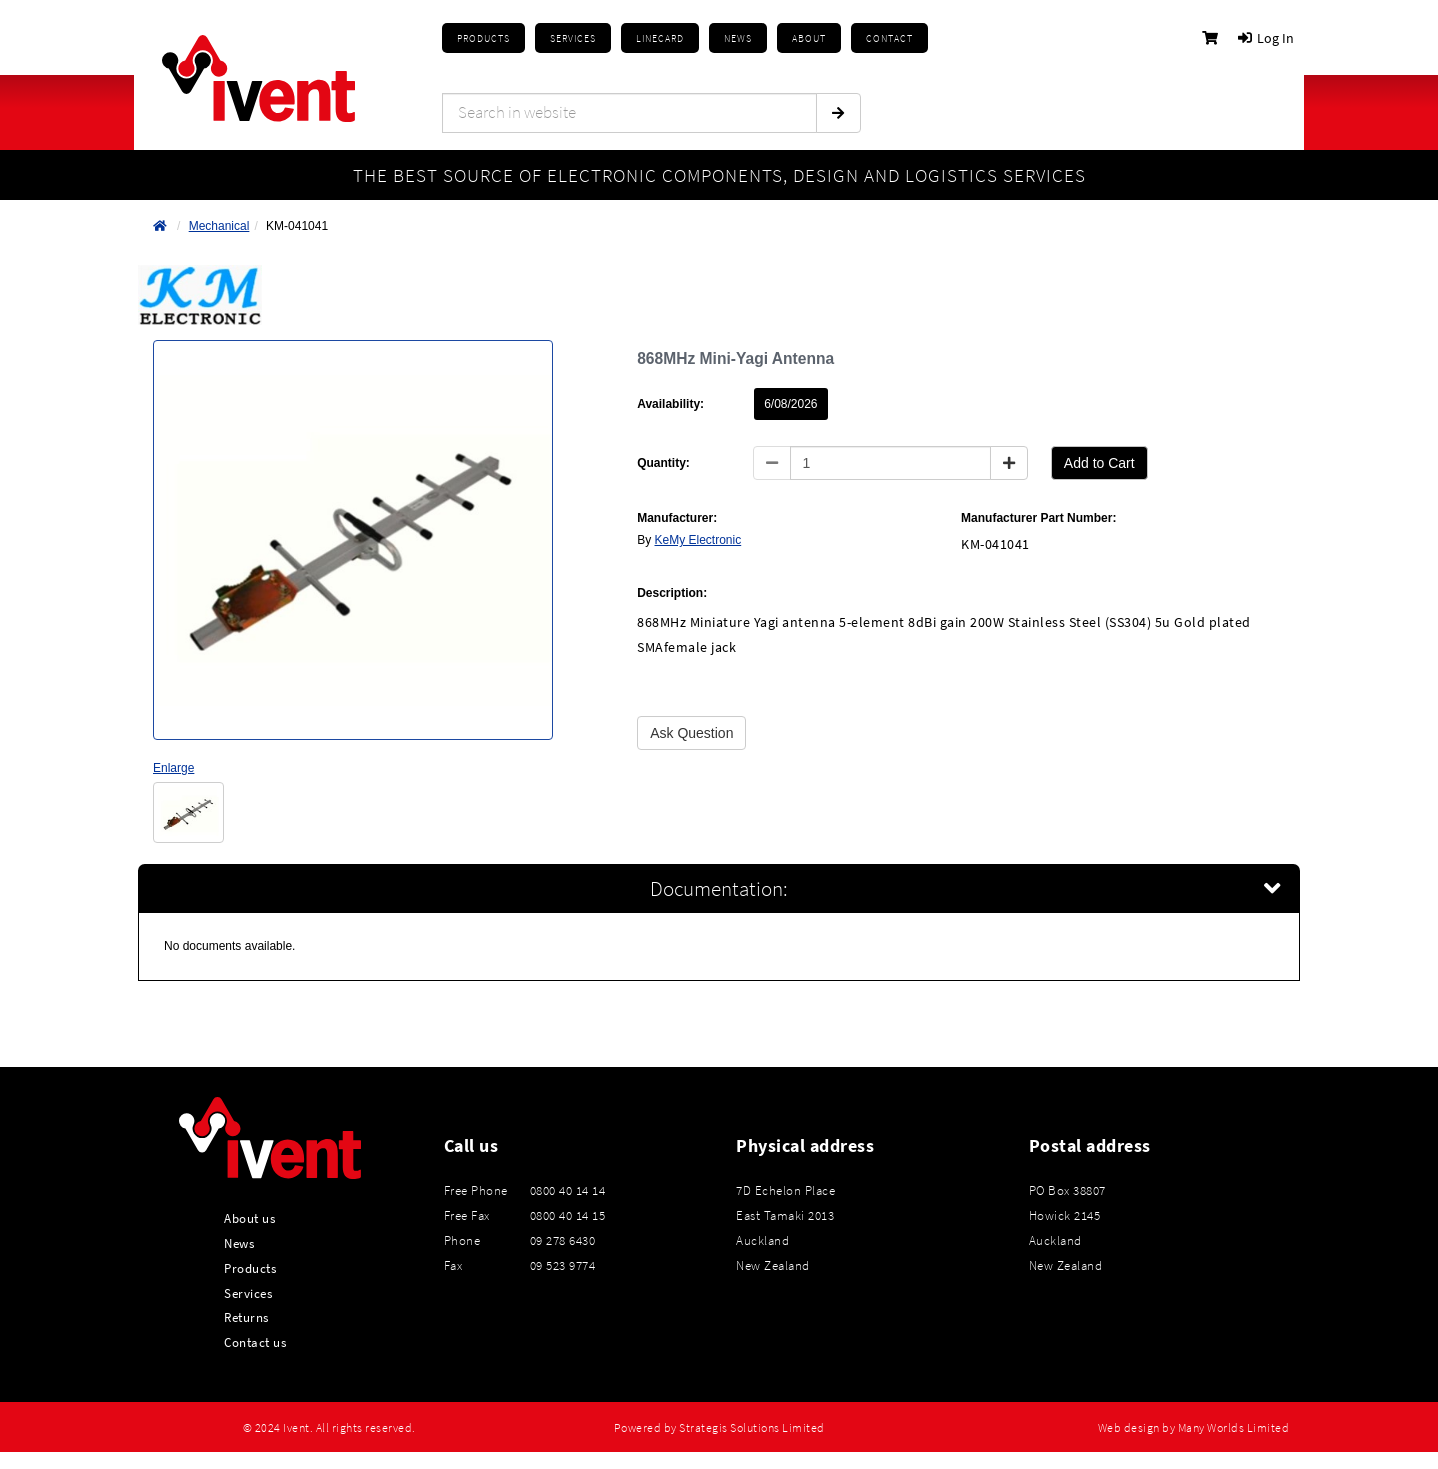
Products (483, 38)
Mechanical (219, 226)
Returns (246, 1317)
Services (248, 1293)
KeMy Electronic (698, 540)
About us (249, 1218)
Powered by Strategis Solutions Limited (719, 1428)
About (809, 38)
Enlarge (173, 768)
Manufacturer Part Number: (1038, 518)
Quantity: (663, 463)
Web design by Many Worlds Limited (1194, 1428)
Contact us (255, 1342)
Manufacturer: (677, 518)
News (239, 1243)
